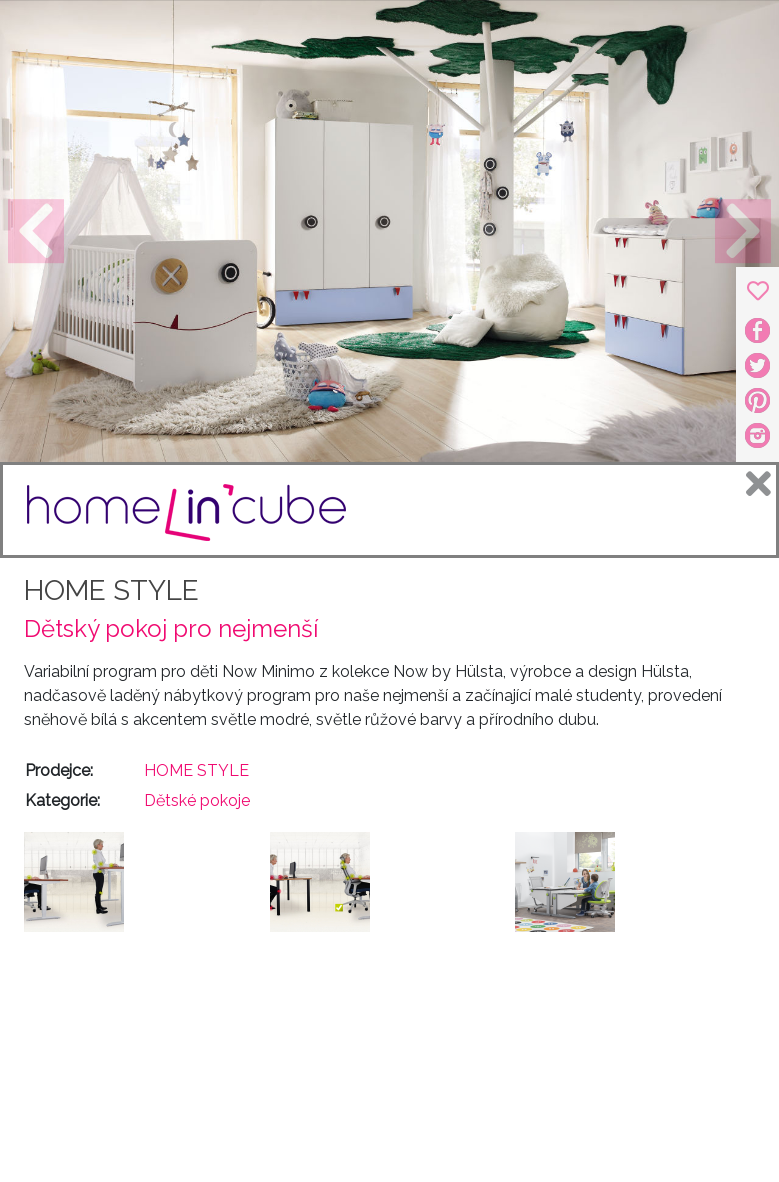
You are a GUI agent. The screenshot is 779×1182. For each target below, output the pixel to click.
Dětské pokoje (197, 800)
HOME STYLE (111, 590)
